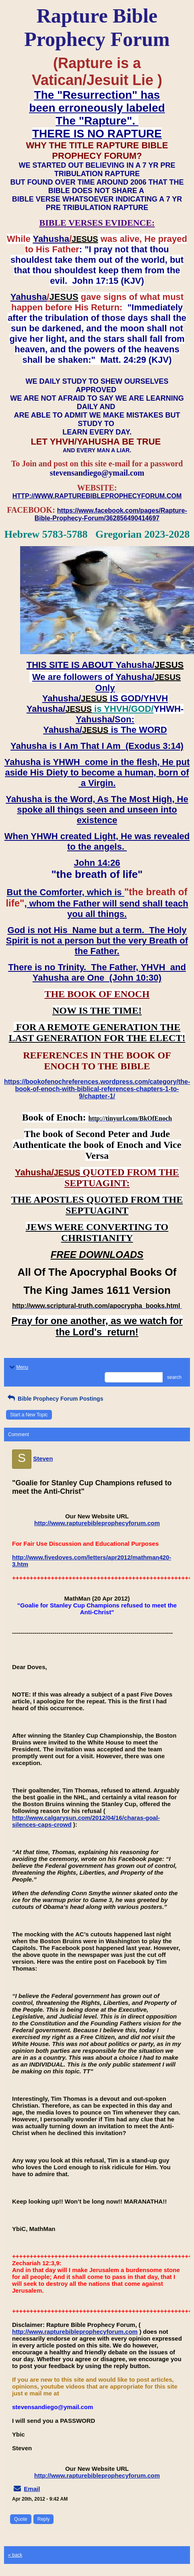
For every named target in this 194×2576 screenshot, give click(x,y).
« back (15, 2555)
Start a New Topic (29, 1415)
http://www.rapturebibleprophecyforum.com (97, 1523)
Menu (18, 1367)
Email (32, 2488)
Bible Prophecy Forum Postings (54, 1398)
